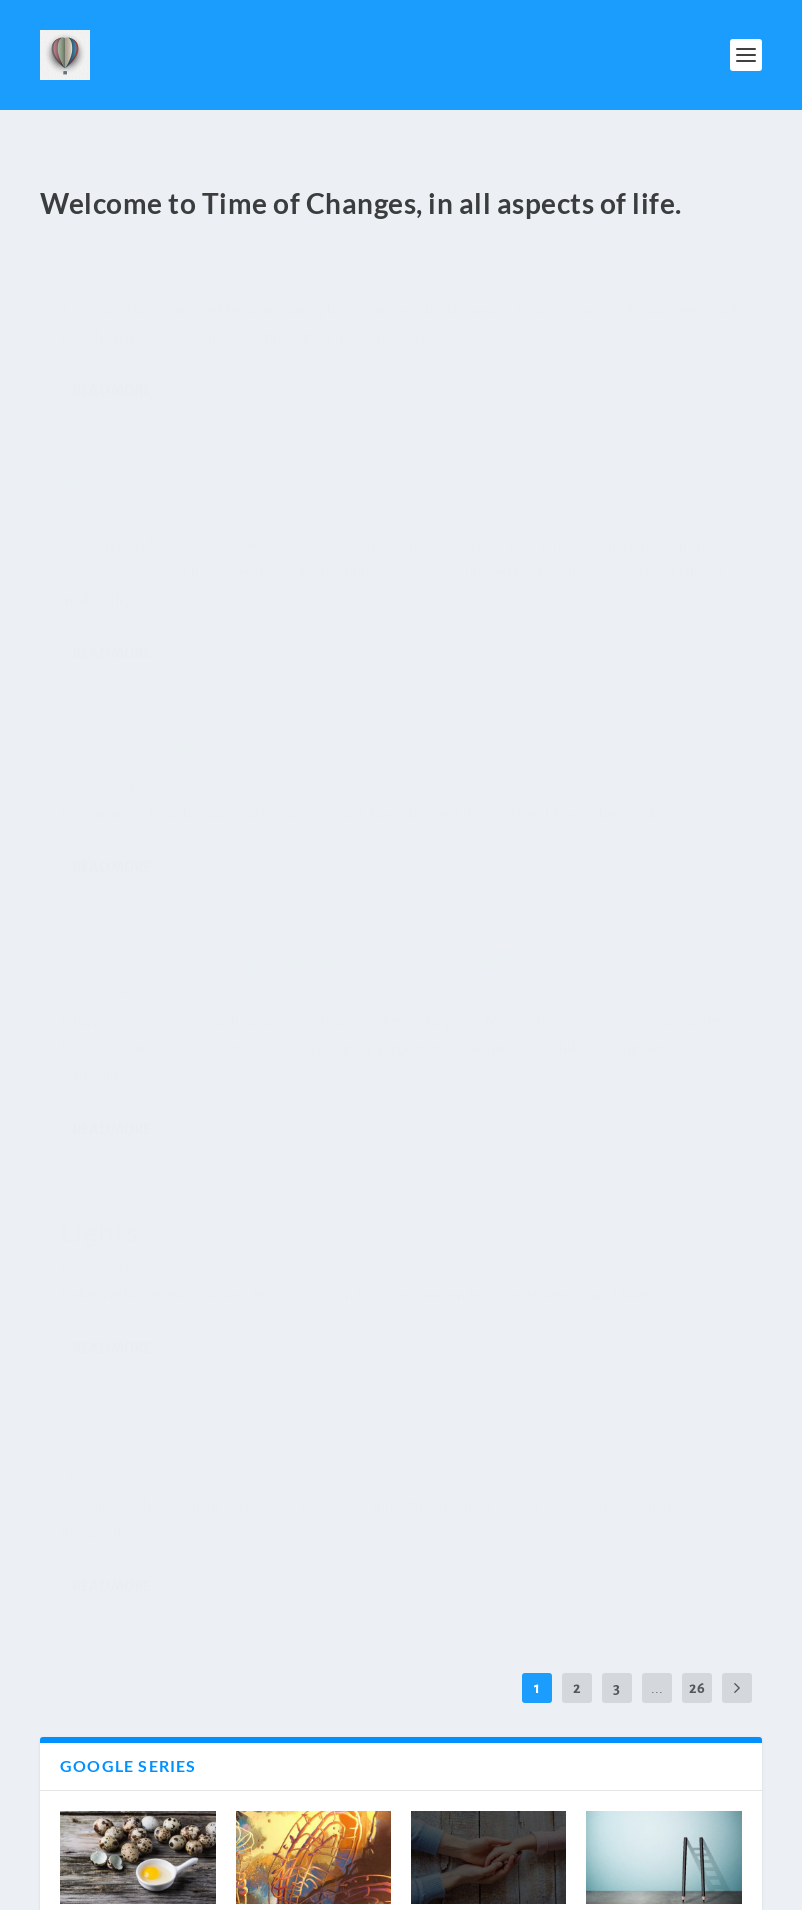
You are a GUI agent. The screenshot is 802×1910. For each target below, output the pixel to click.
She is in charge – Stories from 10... (296, 1413)
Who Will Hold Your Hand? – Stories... (476, 1413)
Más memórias (373, 274)
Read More (111, 542)
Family (383, 752)
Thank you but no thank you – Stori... (662, 1413)
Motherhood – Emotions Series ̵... (134, 1731)
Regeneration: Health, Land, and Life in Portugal (650, 299)
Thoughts (140, 297)
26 (697, 1137)
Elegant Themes (148, 1886)
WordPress (289, 1886)
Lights (348, 716)
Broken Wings (150, 261)
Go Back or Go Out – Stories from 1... (129, 1413)
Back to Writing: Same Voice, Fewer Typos (141, 674)
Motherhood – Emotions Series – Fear (310, 1743)
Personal (141, 749)
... (657, 1137)
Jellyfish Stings (612, 645)
